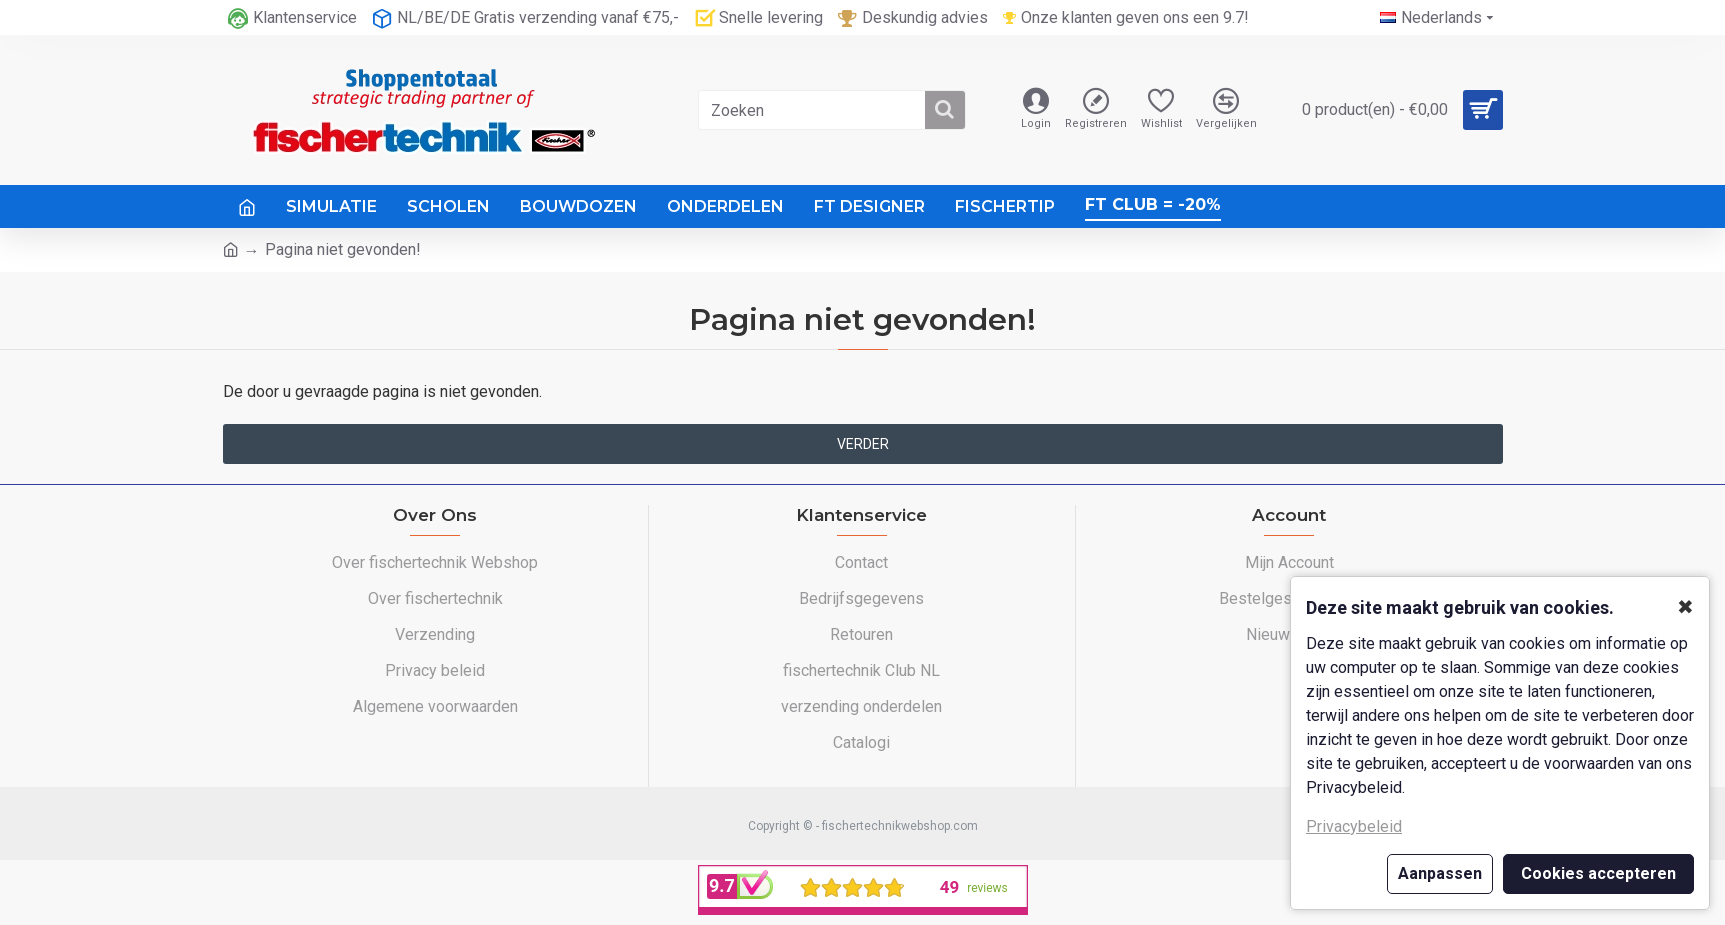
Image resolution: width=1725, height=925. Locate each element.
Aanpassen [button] (1440, 873)
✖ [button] (1685, 607)
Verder (863, 444)
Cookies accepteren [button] (1598, 873)
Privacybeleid (1354, 826)
